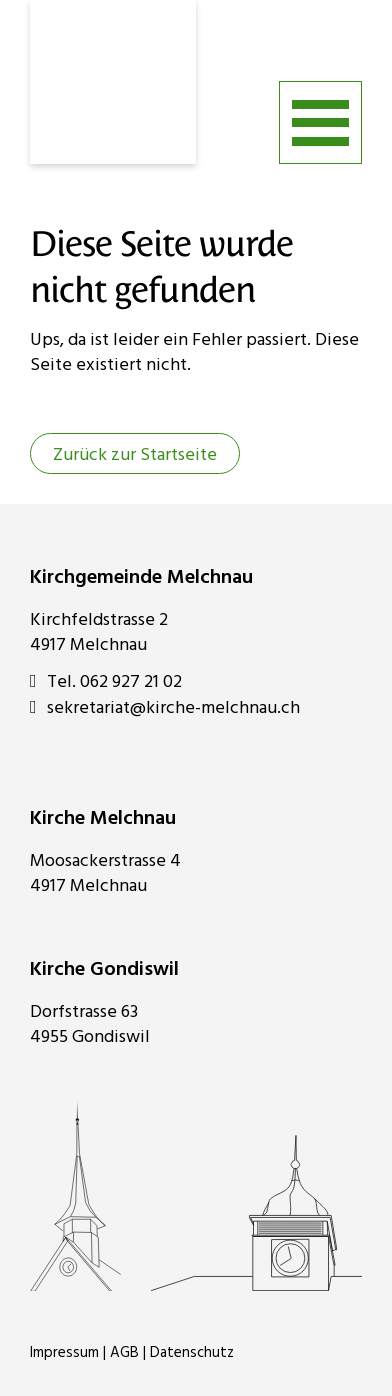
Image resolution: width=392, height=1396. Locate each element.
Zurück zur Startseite (135, 455)
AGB (124, 1353)
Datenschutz (192, 1353)
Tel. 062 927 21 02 (106, 682)
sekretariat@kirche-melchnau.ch (165, 708)
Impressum (64, 1353)
